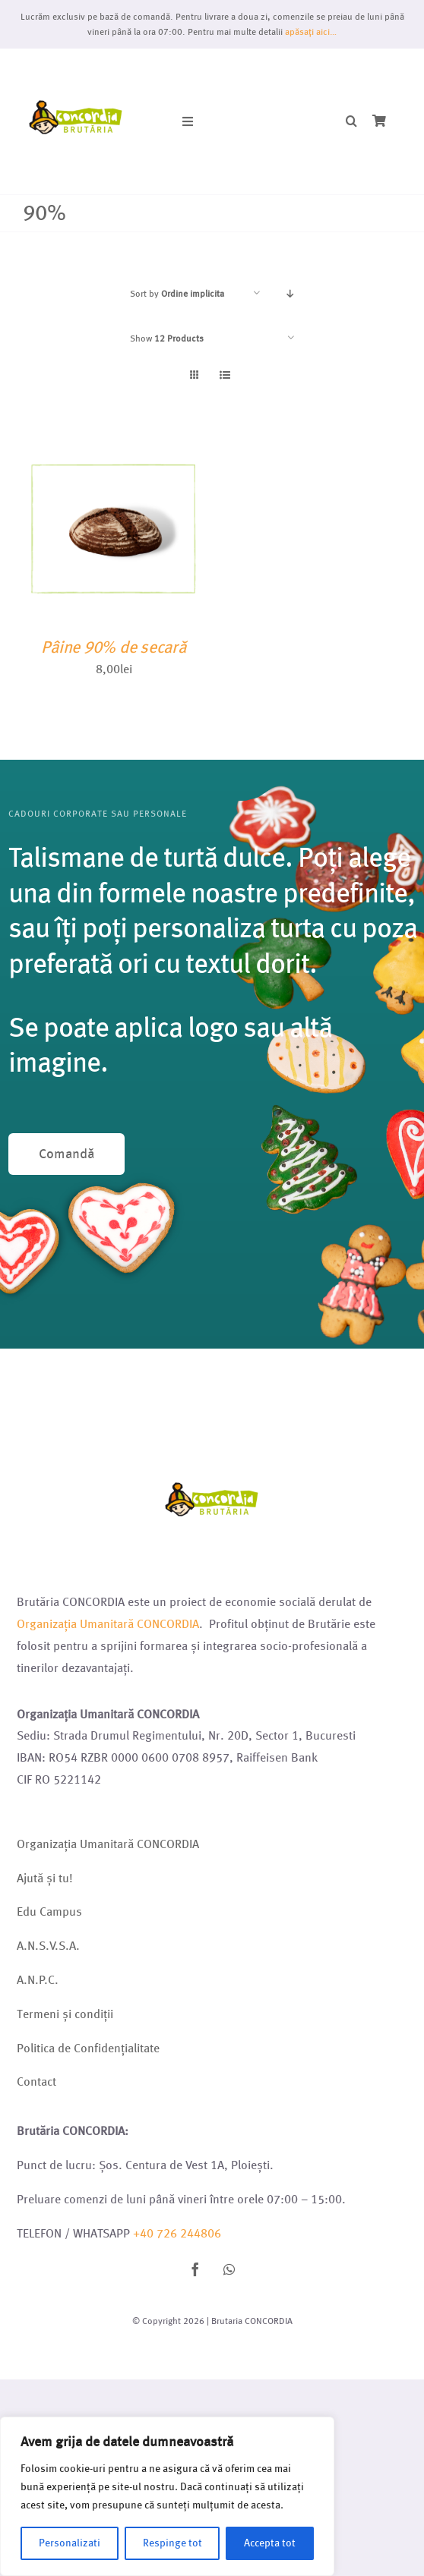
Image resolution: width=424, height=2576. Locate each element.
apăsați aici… (311, 31)
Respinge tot (172, 2543)
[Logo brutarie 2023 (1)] (76, 66)
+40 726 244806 (177, 2233)
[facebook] (195, 2269)
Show (167, 338)
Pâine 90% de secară (113, 647)
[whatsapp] (229, 2269)
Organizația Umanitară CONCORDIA (108, 1624)
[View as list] (224, 375)
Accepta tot (270, 2543)
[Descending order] (290, 293)
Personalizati (69, 2543)
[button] (351, 122)
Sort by (177, 293)
